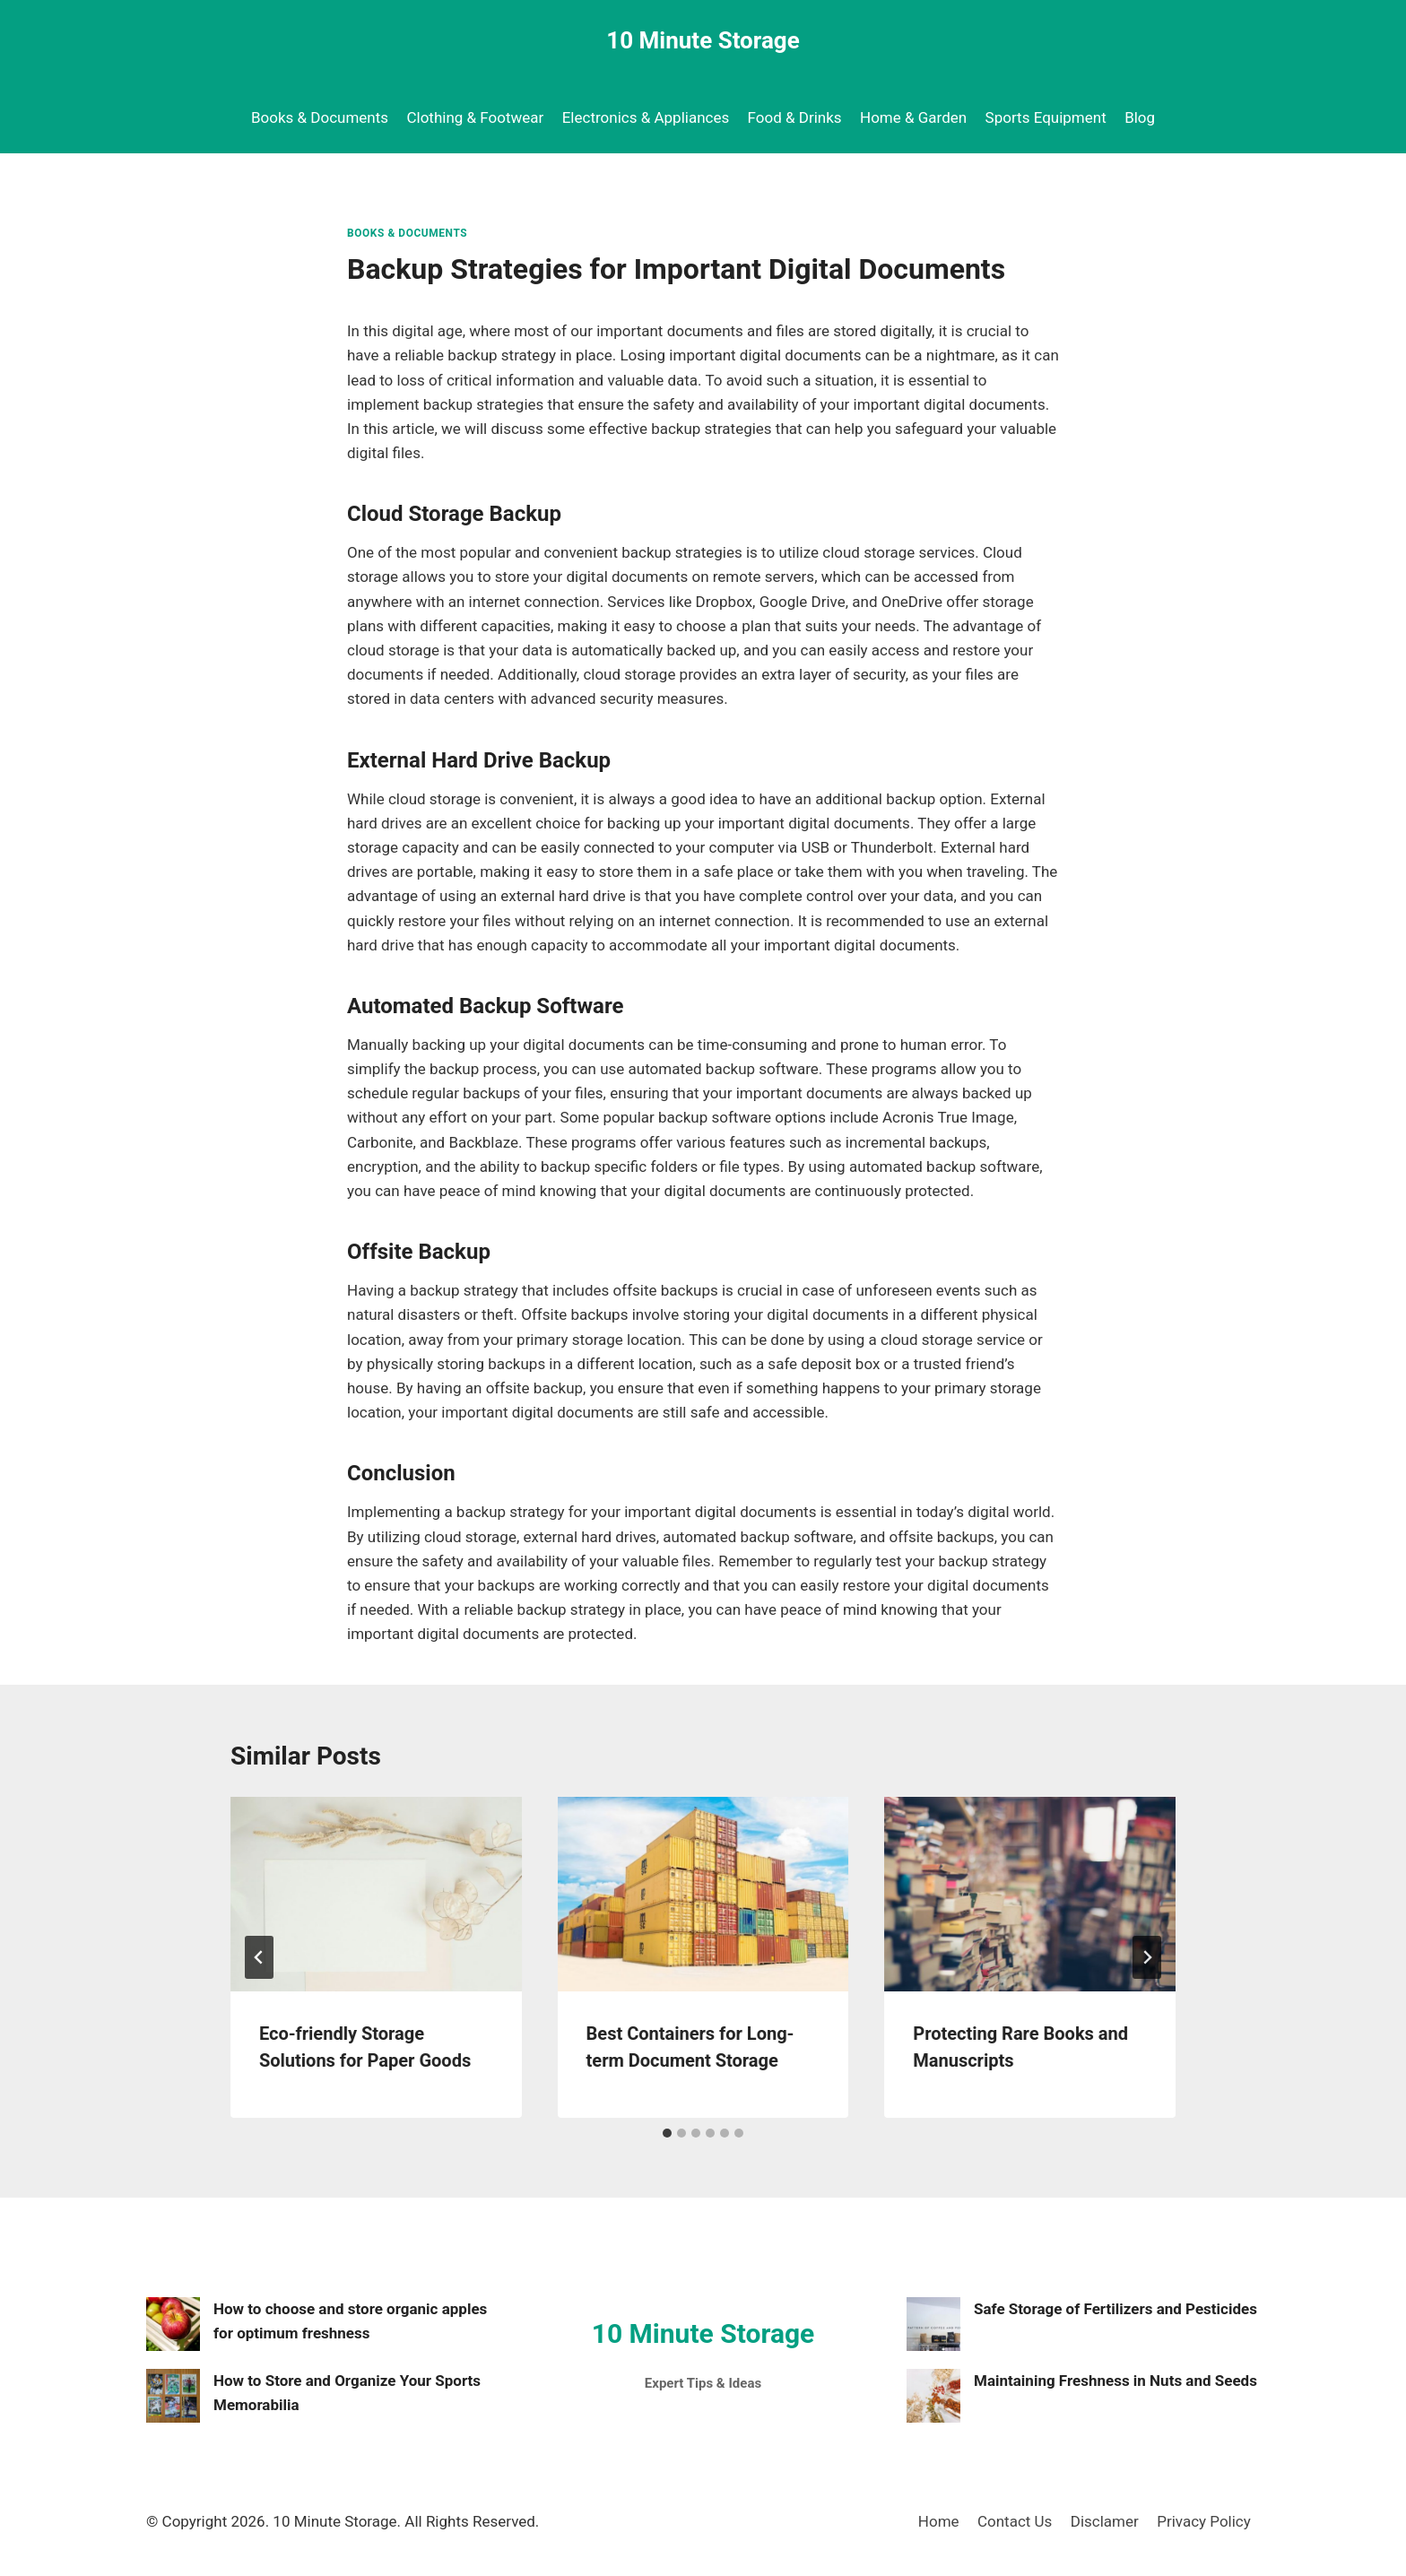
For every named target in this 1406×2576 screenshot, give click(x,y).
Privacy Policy (1204, 2521)
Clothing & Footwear (474, 117)
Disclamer (1105, 2521)
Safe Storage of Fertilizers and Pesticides (1115, 2309)
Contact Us (1014, 2521)
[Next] (1147, 1957)
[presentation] (376, 1894)
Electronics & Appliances (646, 117)
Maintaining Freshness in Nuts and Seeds (1115, 2381)
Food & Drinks (795, 117)
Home (938, 2521)
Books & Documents (319, 117)
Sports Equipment (1046, 117)
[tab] (667, 2133)
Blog (1139, 117)
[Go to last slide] (259, 1957)
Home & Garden (913, 117)
